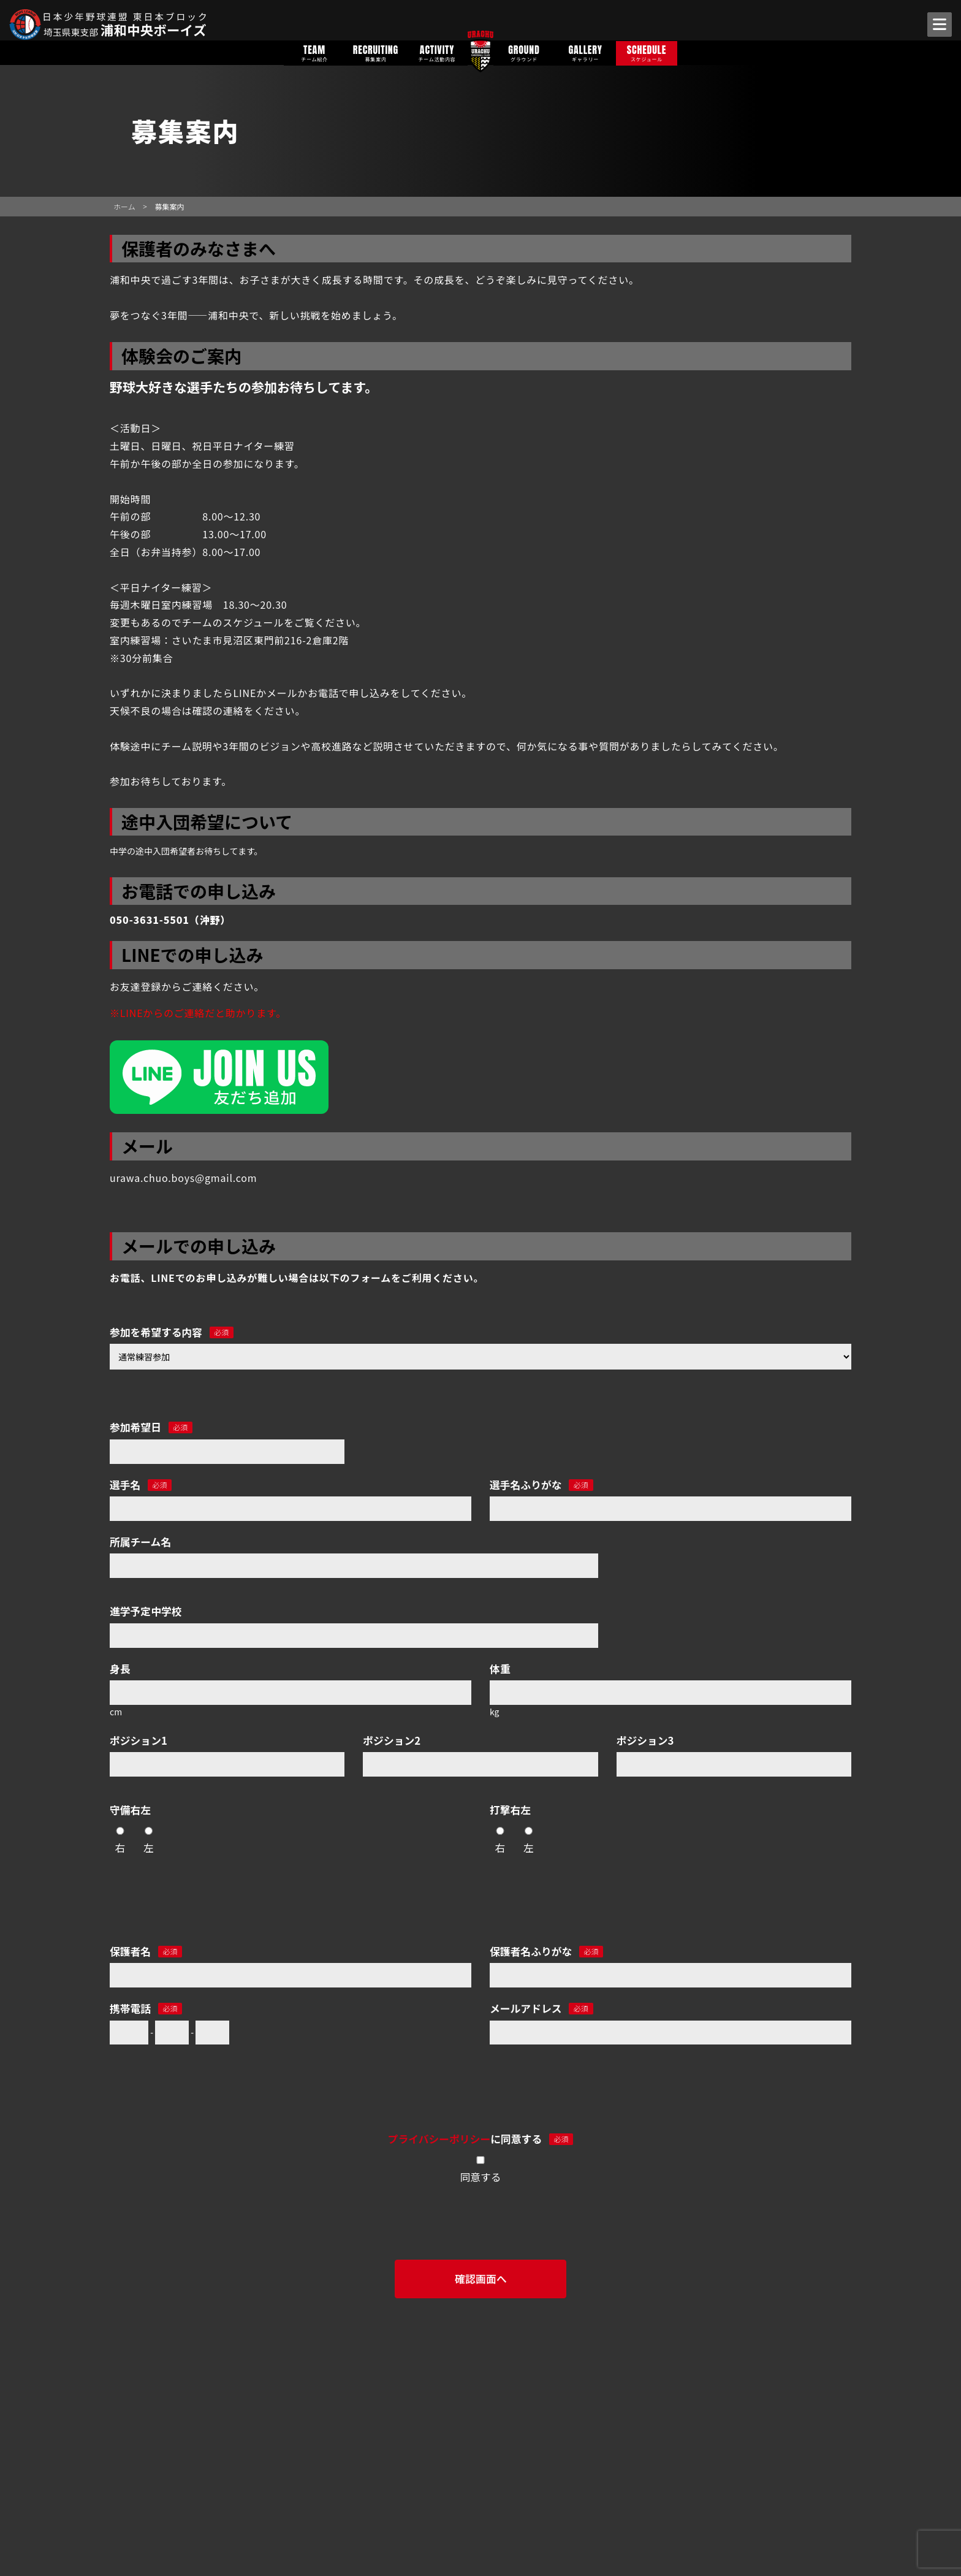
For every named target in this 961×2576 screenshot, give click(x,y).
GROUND (524, 52)
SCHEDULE (646, 52)
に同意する (480, 2139)
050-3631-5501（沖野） (170, 919)
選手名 (141, 1484)
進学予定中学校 (145, 1611)
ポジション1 (138, 1740)
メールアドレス (541, 2008)
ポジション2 (391, 1740)
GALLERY (585, 52)
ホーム (124, 206)
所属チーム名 (140, 1541)
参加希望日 (151, 1427)
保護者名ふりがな (546, 1951)
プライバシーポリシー (439, 2139)
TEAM (314, 52)
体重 (500, 1668)
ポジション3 (645, 1740)
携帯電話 (146, 2008)
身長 (120, 1668)
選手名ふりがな (541, 1484)
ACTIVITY (437, 52)
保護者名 (146, 1951)
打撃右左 (510, 1809)
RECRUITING (375, 52)
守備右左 (130, 1809)
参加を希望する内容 (172, 1332)
